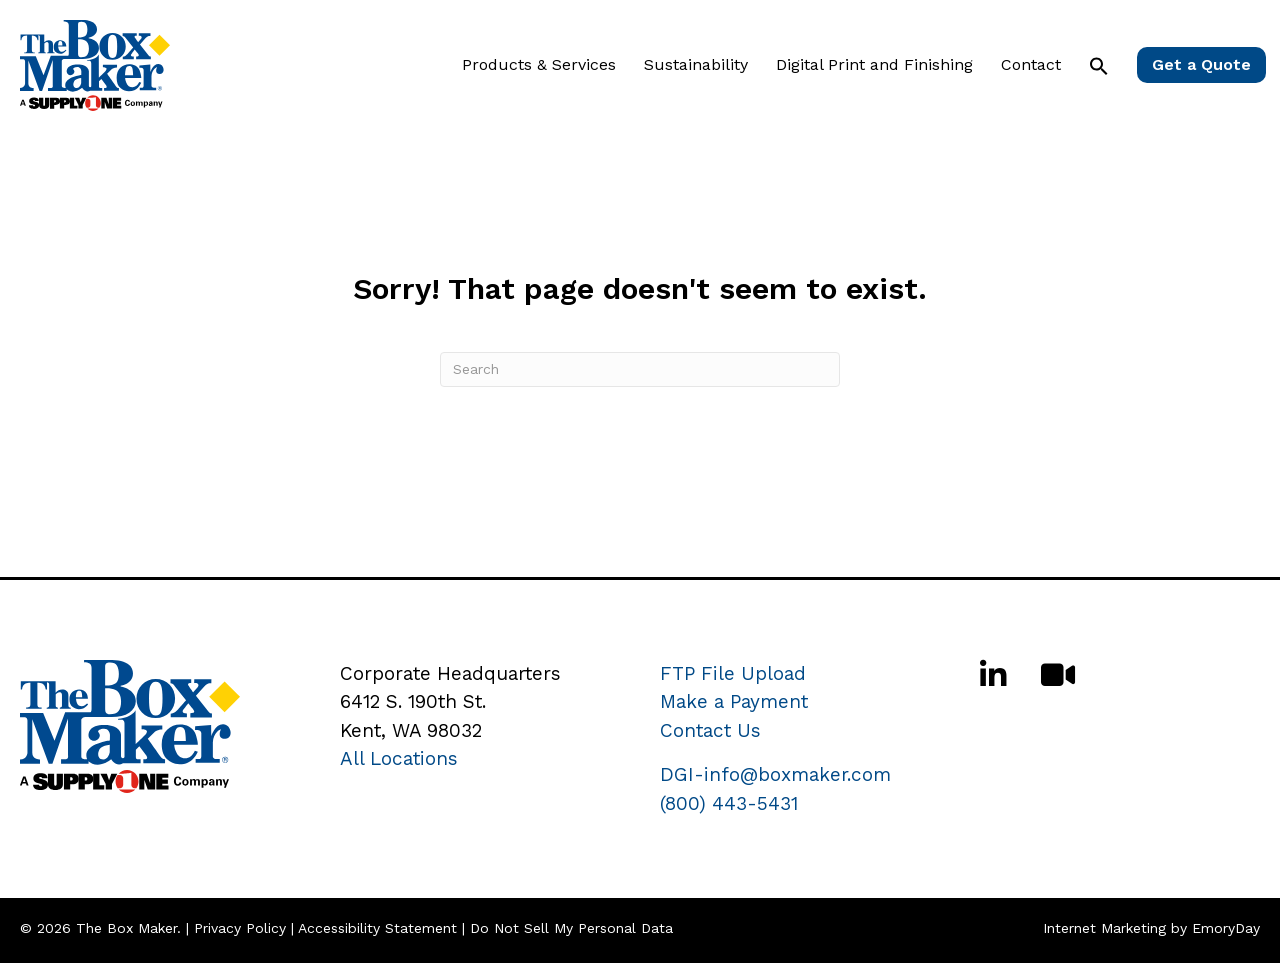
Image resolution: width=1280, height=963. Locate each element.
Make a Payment (734, 701)
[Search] (640, 369)
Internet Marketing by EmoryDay (1151, 928)
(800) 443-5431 (729, 803)
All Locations (399, 758)
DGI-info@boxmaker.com (775, 774)
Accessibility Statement (377, 928)
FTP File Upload (733, 673)
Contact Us (710, 730)
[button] (1099, 66)
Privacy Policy (240, 928)
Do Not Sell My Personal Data (571, 928)
